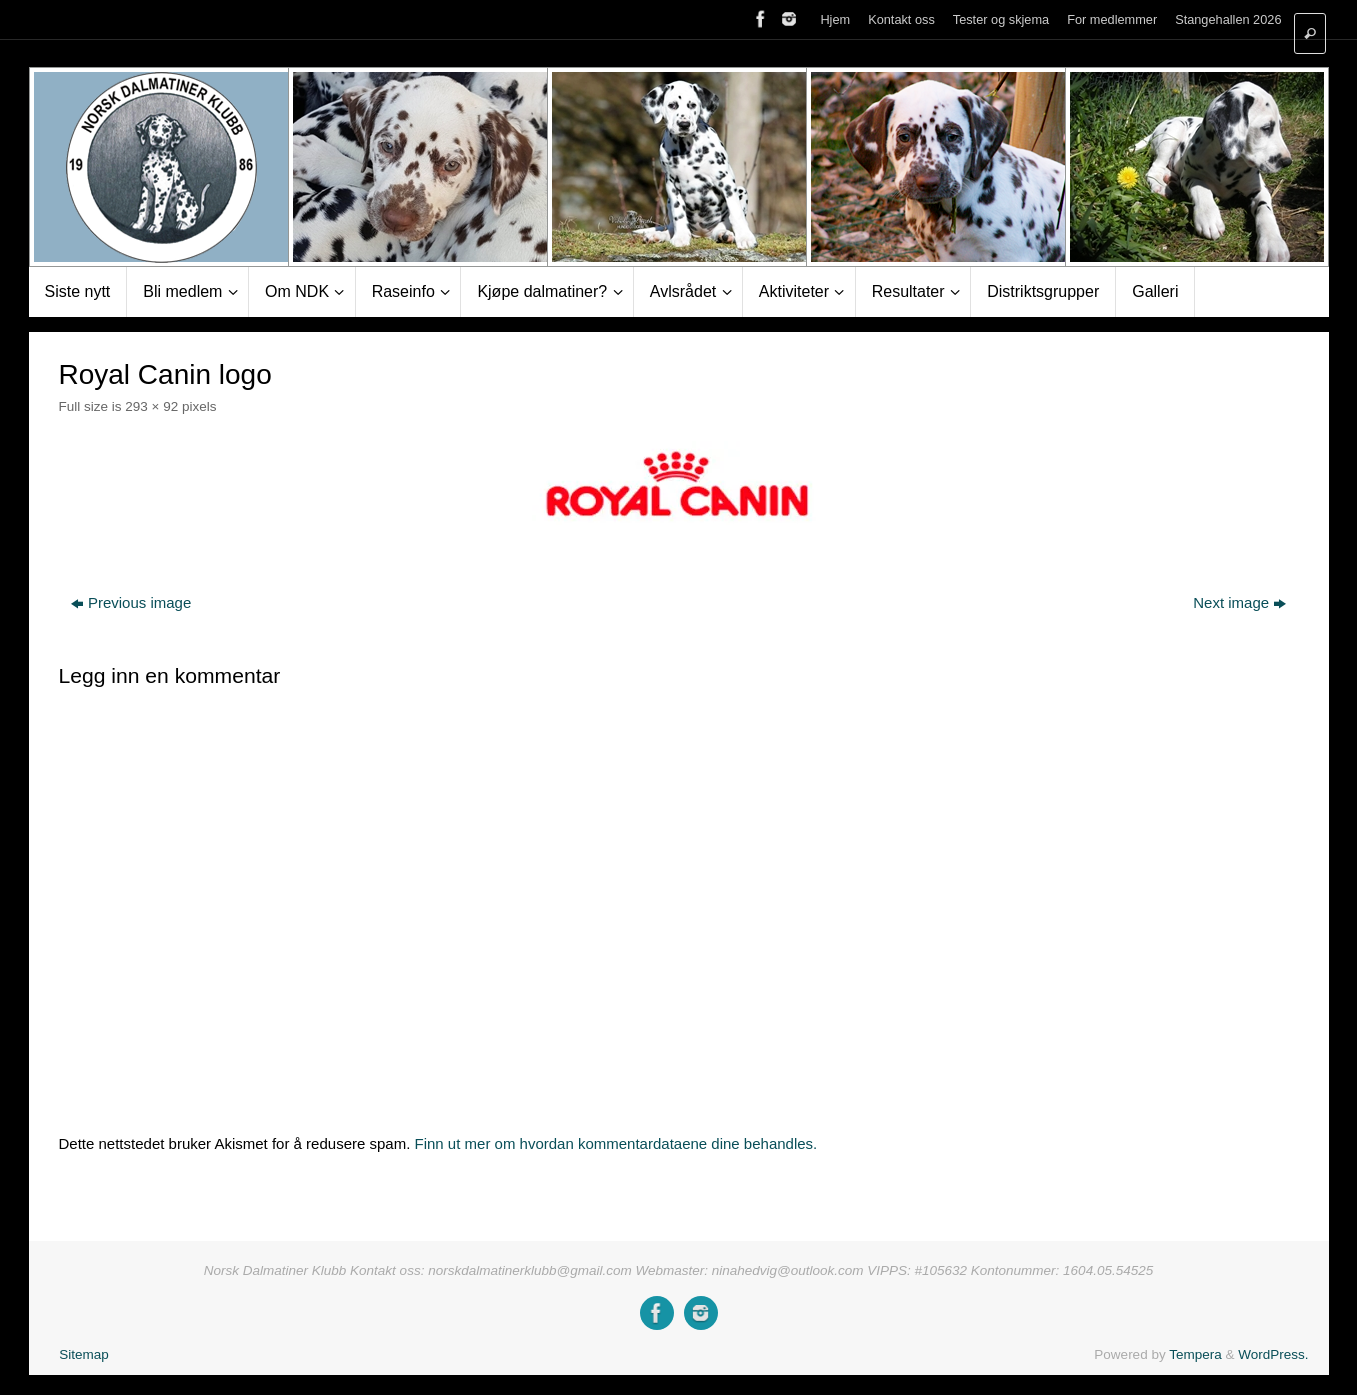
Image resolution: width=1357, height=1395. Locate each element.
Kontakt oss (901, 19)
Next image (1239, 602)
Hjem (835, 19)
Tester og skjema (1001, 19)
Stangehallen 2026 (1228, 19)
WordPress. (1273, 1354)
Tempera (1195, 1354)
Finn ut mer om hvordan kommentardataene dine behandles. (616, 1143)
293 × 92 (151, 406)
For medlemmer (1112, 19)
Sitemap (84, 1354)
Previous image (131, 602)
